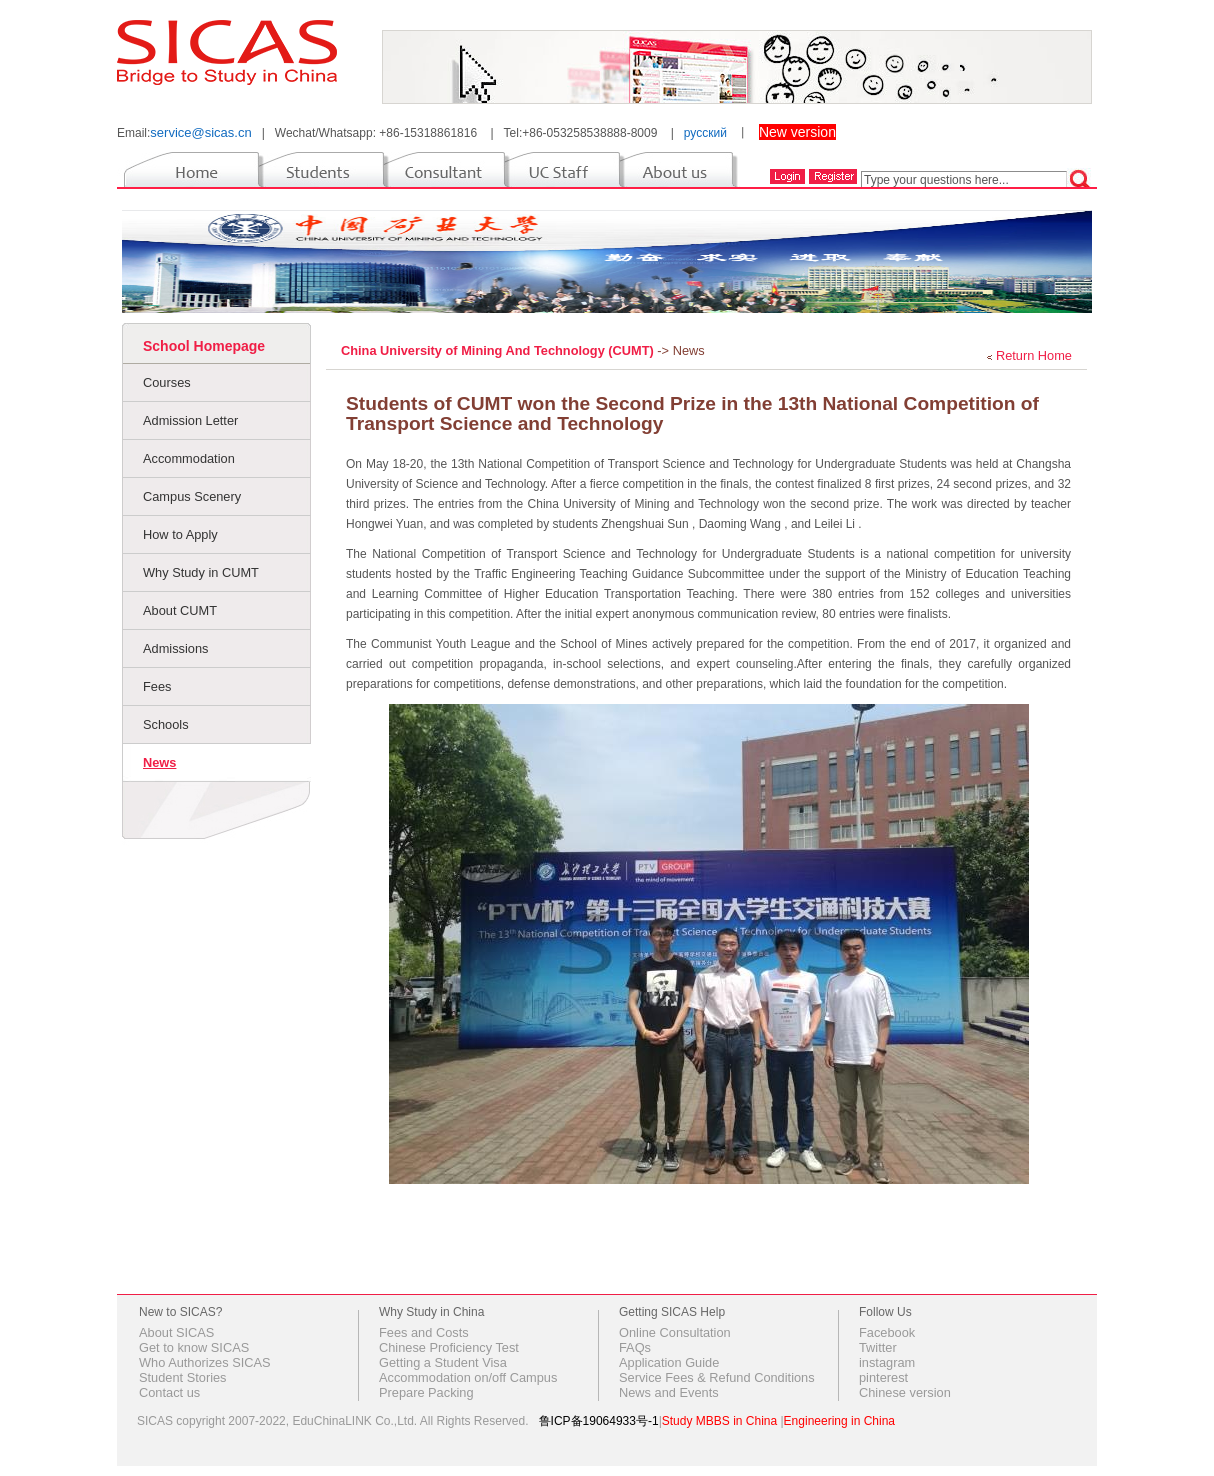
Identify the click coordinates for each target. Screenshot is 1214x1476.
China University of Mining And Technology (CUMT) (499, 350)
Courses (167, 382)
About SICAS (176, 1332)
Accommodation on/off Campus (468, 1377)
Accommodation (189, 458)
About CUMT (180, 610)
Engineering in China (839, 1421)
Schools (166, 724)
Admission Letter (190, 420)
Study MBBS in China (719, 1421)
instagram (887, 1362)
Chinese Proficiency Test (449, 1347)
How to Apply (180, 534)
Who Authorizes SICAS (205, 1362)
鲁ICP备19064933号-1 (599, 1421)
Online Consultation (675, 1332)
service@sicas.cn (200, 132)
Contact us (169, 1392)
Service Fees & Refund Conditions (717, 1377)
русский (705, 133)
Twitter (878, 1347)
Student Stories (183, 1377)
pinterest (883, 1377)
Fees (157, 686)
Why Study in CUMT (201, 572)
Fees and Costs (424, 1332)
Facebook (887, 1332)
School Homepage (204, 346)
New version (797, 132)
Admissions (175, 648)
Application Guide (669, 1362)
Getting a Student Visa (443, 1362)
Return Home (1034, 355)
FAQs (635, 1347)
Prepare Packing (426, 1392)
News (159, 762)
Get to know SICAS (194, 1347)
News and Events (669, 1392)
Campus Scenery (192, 496)
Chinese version (905, 1392)
